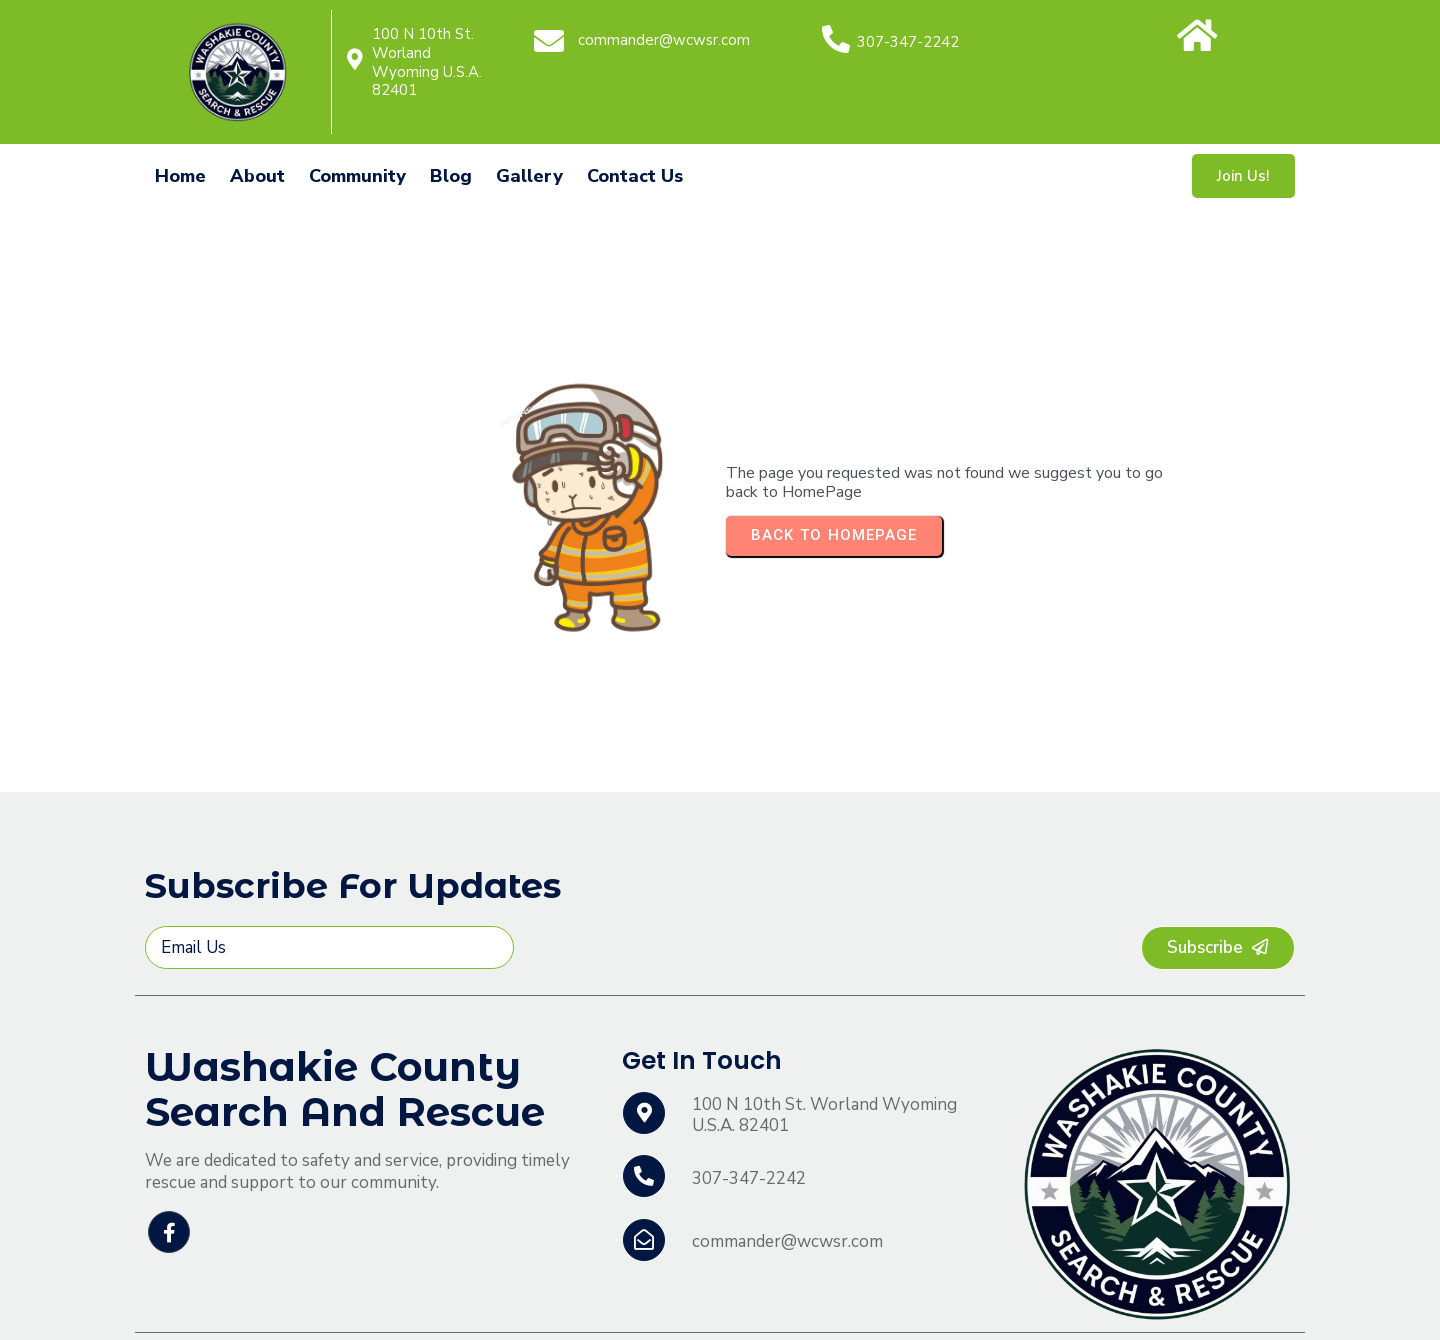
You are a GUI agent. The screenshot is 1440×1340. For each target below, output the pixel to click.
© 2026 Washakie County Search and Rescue (318, 1304)
